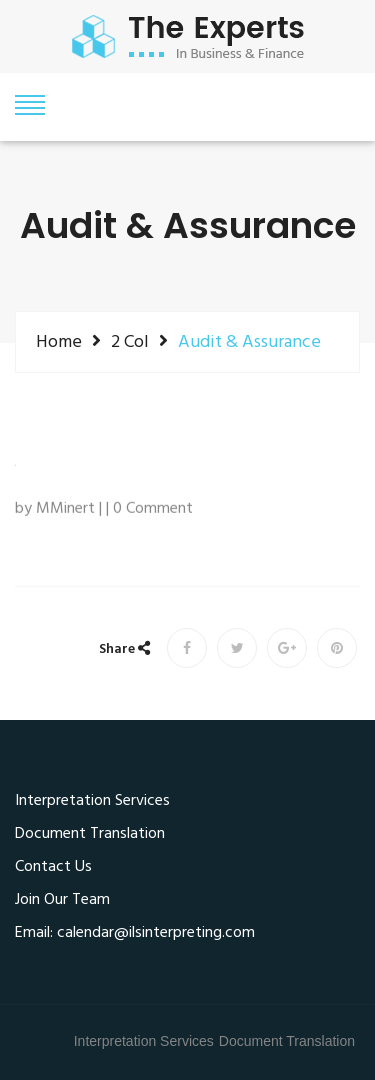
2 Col (130, 342)
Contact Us (53, 868)
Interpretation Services (92, 802)
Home (59, 342)
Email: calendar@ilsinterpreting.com (135, 934)
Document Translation (90, 835)
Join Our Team (62, 901)
